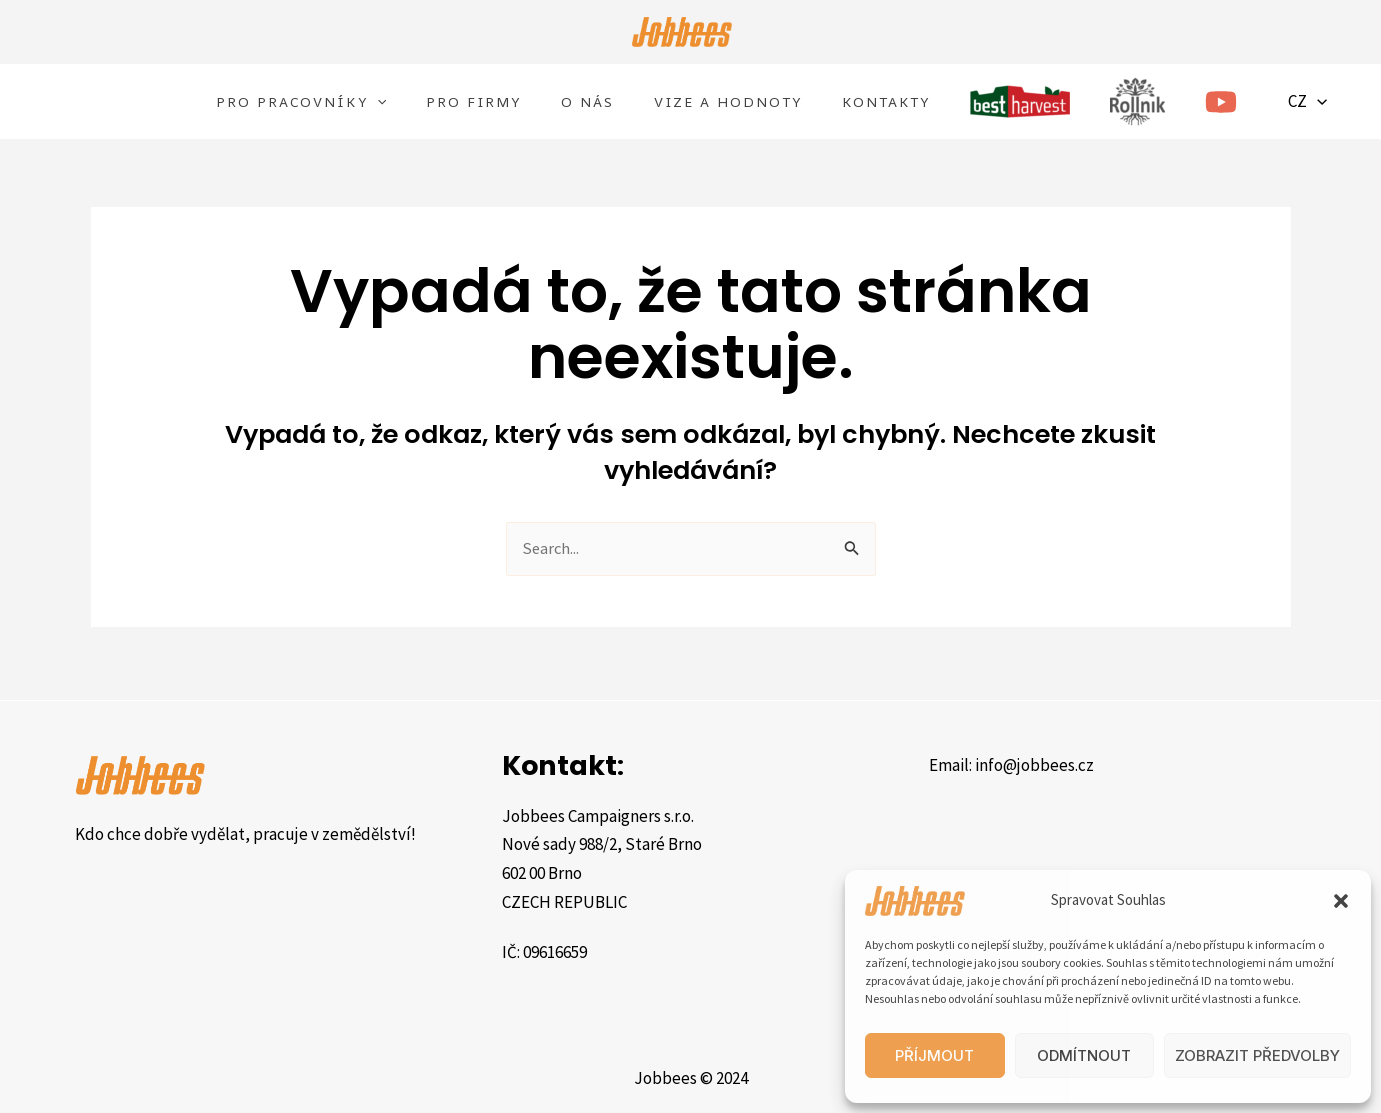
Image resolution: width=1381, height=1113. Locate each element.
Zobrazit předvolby (1257, 1055)
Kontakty (886, 103)
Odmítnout (1084, 1055)
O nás (587, 103)
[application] (377, 104)
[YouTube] (1221, 104)
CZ (1314, 103)
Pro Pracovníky (301, 104)
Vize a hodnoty (728, 103)
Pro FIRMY (473, 103)
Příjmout (934, 1055)
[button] (1341, 901)
